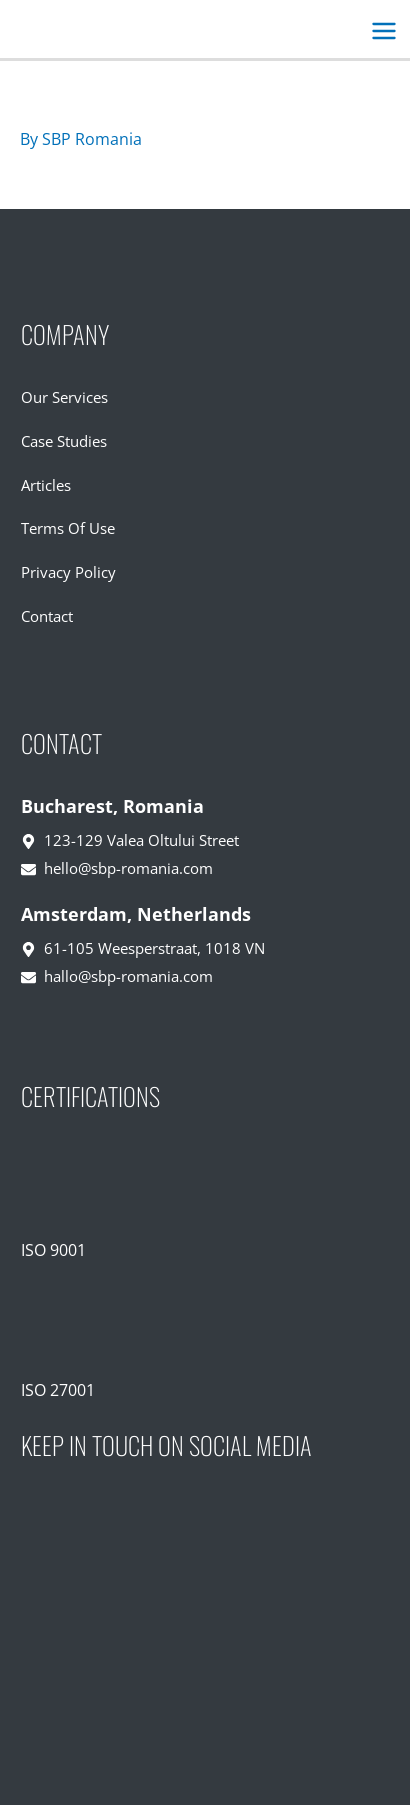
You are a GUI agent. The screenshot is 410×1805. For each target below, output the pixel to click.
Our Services (64, 397)
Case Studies (64, 441)
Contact (47, 616)
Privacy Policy (68, 572)
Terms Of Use (68, 528)
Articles (46, 485)
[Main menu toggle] (383, 31)
